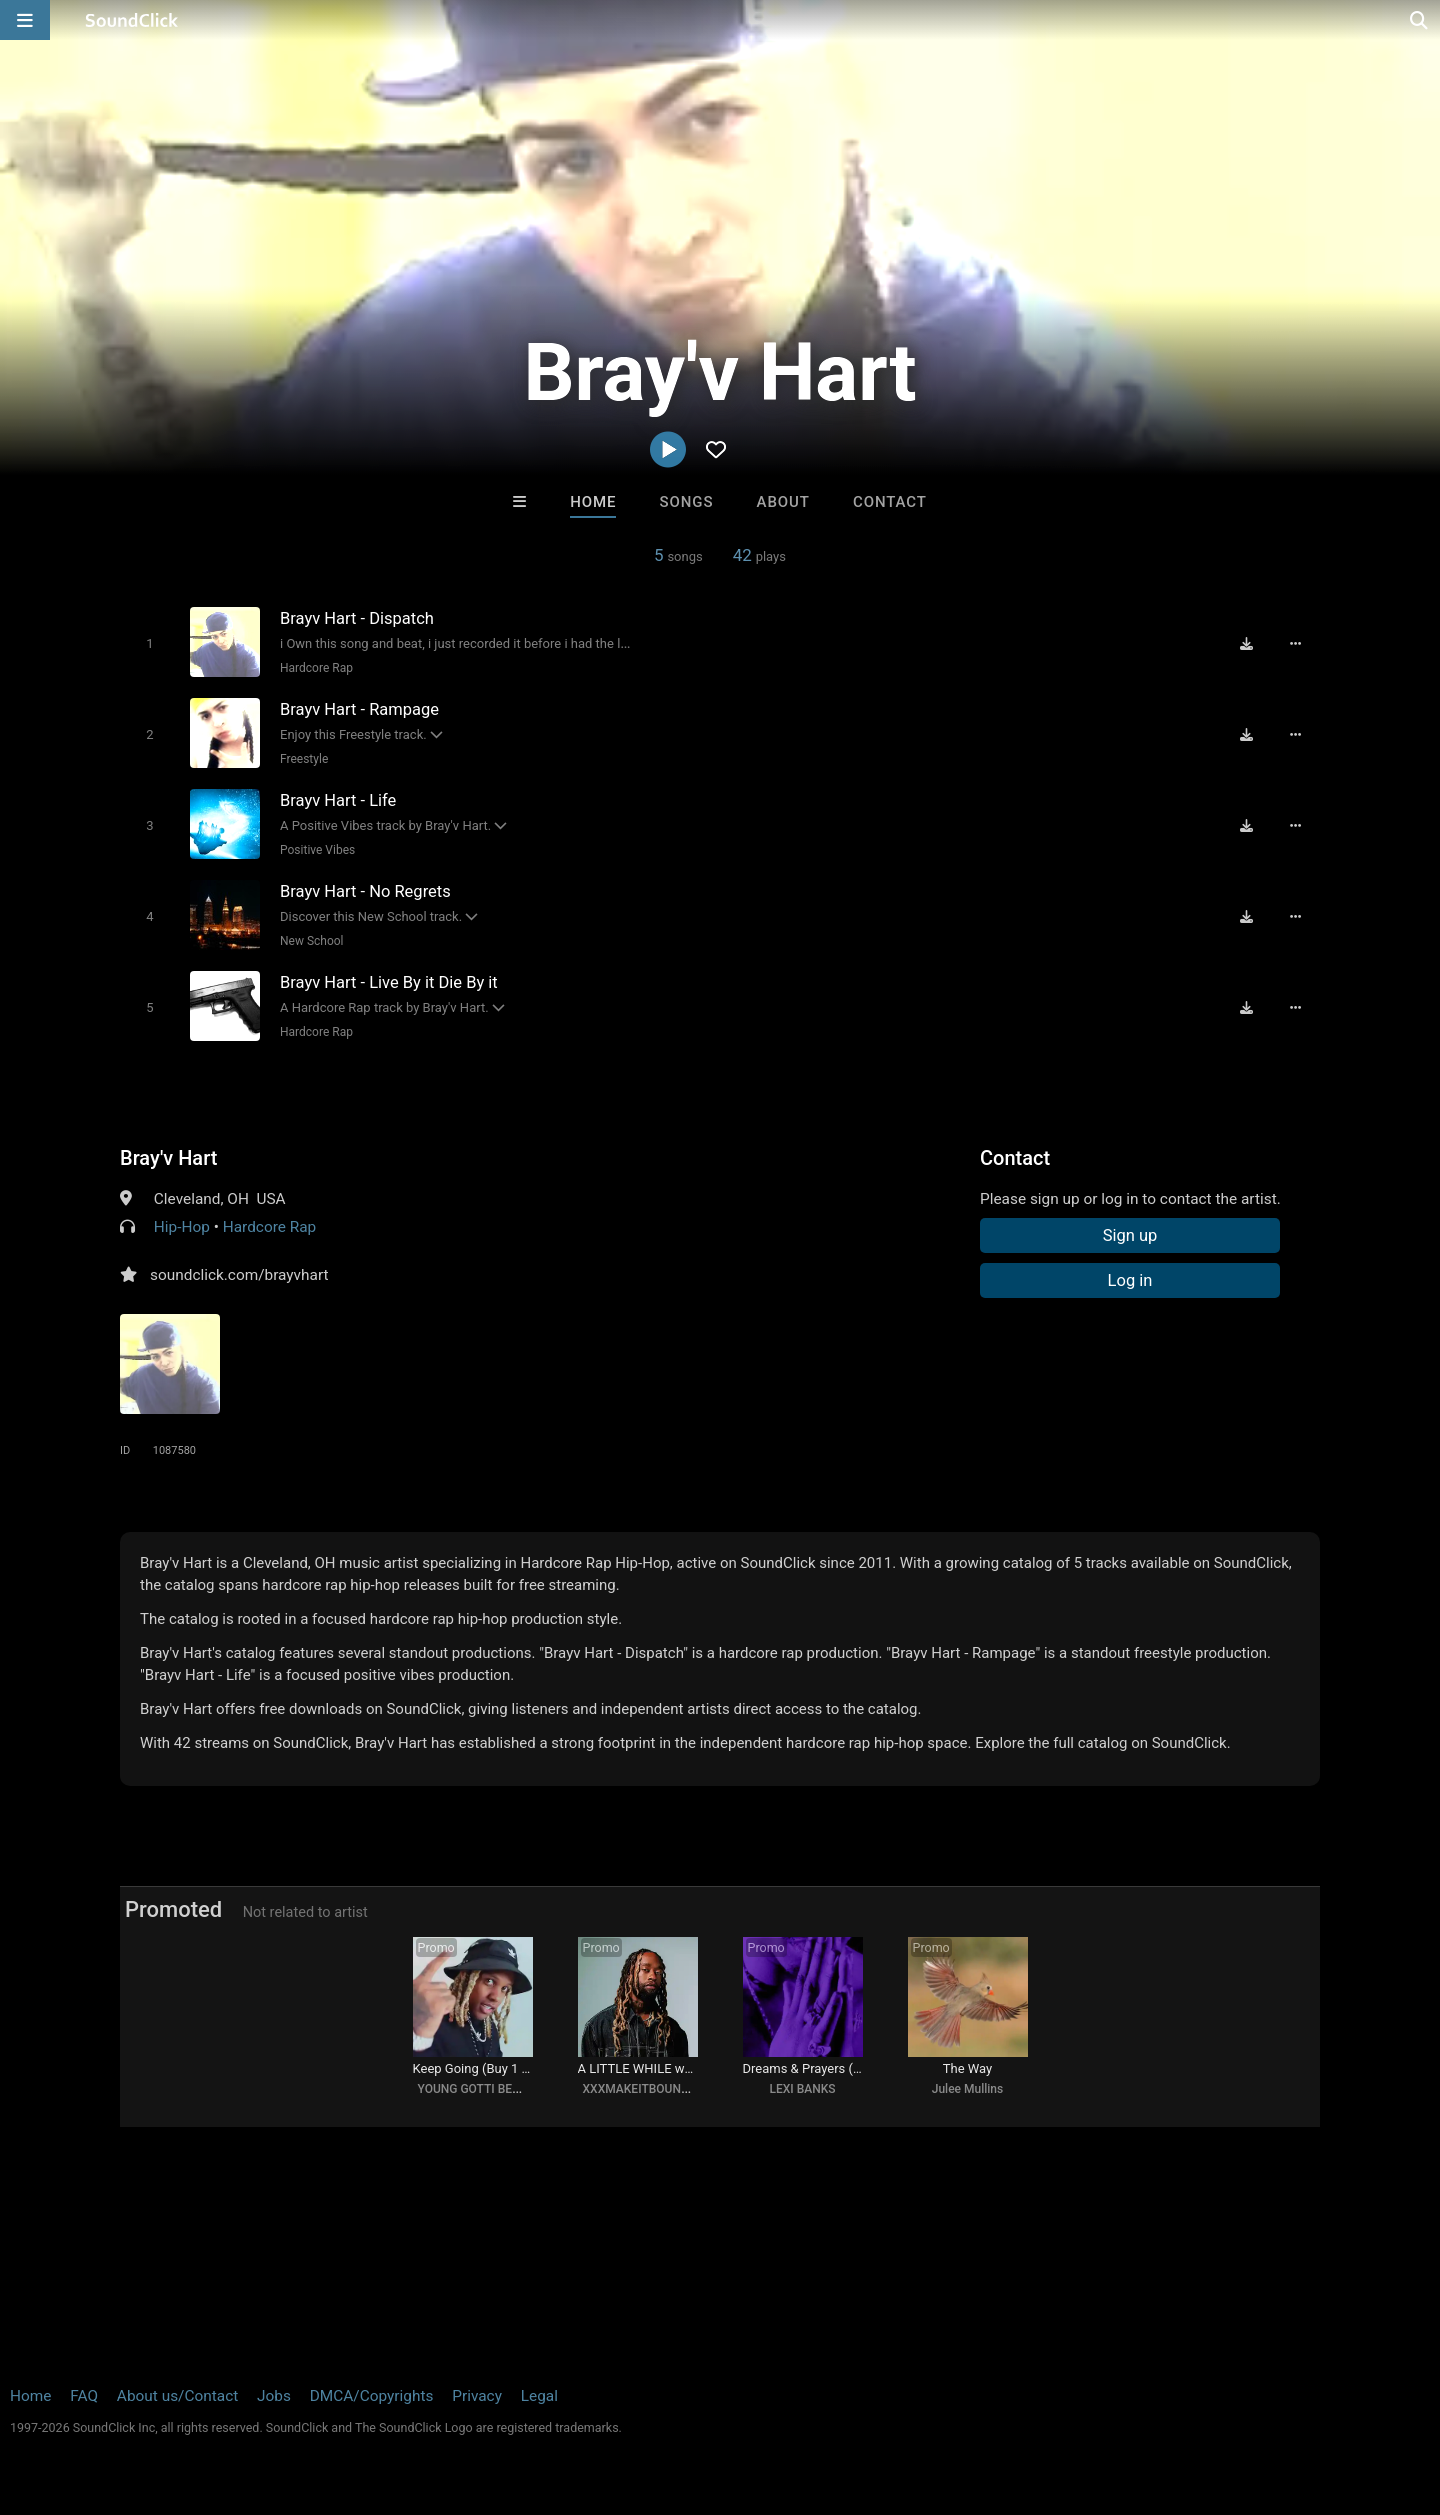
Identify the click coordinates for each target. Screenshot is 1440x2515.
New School (312, 941)
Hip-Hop (182, 1227)
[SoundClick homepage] (132, 20)
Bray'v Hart (168, 1158)
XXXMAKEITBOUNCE (639, 2089)
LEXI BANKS (802, 2089)
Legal (539, 2396)
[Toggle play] (149, 643)
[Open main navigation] (25, 20)
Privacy (477, 2396)
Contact (890, 502)
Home (593, 502)
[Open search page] (1420, 20)
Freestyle (304, 759)
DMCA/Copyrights (372, 2396)
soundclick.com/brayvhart (239, 1275)
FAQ (84, 2396)
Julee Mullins (967, 2089)
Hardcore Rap (316, 668)
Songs (687, 502)
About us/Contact (177, 2396)
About (783, 502)
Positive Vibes (317, 850)
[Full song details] (1295, 644)
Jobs (274, 2396)
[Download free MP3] (1246, 644)
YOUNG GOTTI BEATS (476, 2089)
